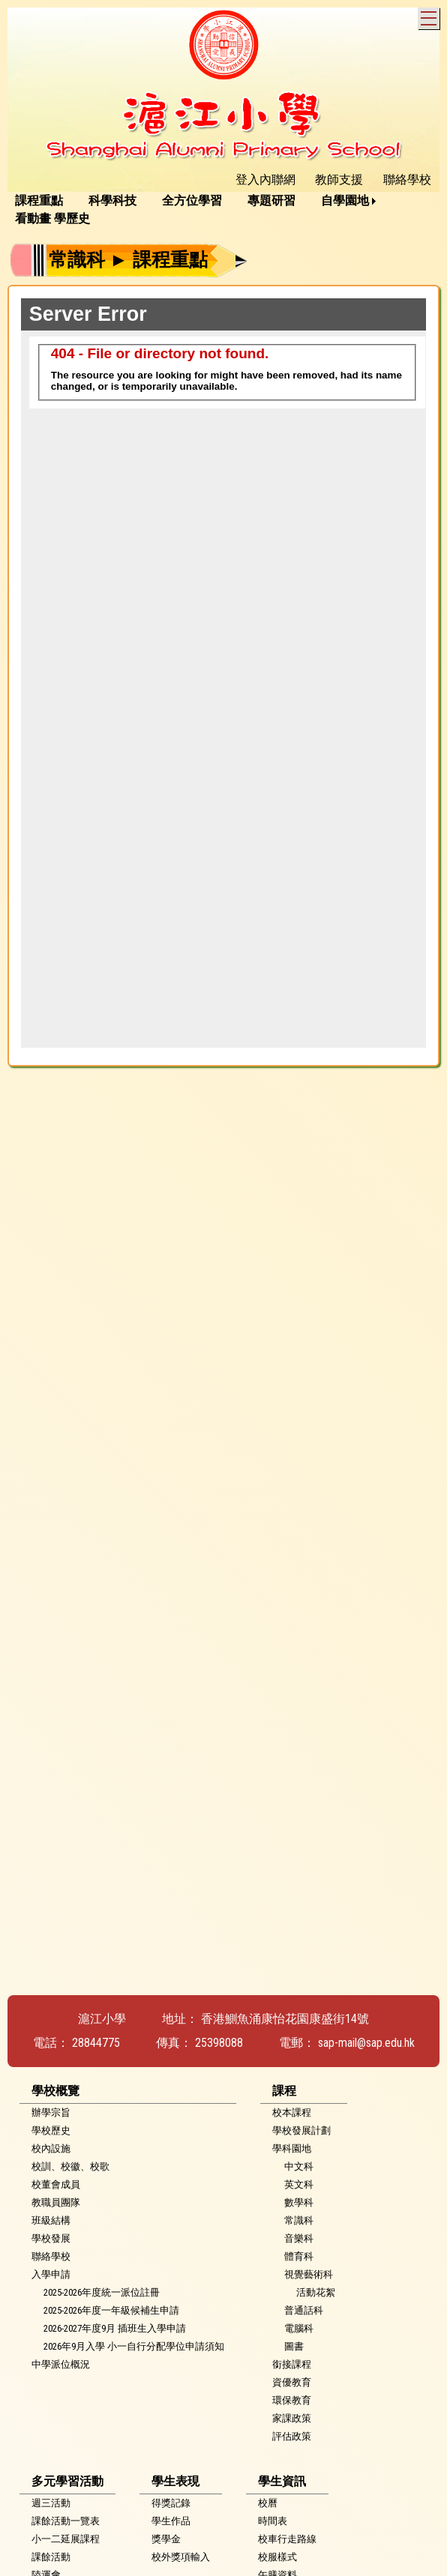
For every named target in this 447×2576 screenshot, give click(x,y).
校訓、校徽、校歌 (71, 2166)
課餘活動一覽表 (66, 2521)
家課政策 (291, 2418)
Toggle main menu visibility (430, 16)
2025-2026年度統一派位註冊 (102, 2292)
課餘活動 (51, 2557)
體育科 (299, 2256)
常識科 (299, 2220)
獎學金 (166, 2539)
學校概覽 (56, 2091)
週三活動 (51, 2503)
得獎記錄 (171, 2503)
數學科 (299, 2202)
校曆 (268, 2503)
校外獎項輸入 (181, 2557)
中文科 (299, 2166)
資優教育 (291, 2382)
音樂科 (299, 2238)
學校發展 (51, 2238)
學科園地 (291, 2148)
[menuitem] (44, 201)
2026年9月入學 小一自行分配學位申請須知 (134, 2346)
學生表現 (176, 2481)
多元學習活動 (68, 2481)
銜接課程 (291, 2364)
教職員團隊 (56, 2202)
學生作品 (171, 2521)
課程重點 (39, 200)
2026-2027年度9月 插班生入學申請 (115, 2328)
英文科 (299, 2184)
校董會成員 (56, 2184)
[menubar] (224, 210)
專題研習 (272, 200)
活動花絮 (315, 2292)
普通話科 (303, 2310)
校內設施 (51, 2148)
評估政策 (291, 2436)
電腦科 (299, 2328)
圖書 (294, 2346)
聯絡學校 (51, 2256)
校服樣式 (277, 2557)
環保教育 (291, 2400)
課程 (284, 2091)
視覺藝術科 (308, 2274)
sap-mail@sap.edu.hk (366, 2043)
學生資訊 (282, 2481)
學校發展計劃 (301, 2130)
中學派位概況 (61, 2364)
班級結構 (51, 2220)
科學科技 (112, 200)
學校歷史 (51, 2130)
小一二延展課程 (66, 2539)
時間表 (272, 2521)
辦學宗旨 (51, 2112)
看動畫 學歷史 (52, 218)
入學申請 (51, 2274)
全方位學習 (192, 200)
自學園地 (345, 200)
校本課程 (291, 2112)
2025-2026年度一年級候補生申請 (111, 2310)
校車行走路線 (287, 2539)
